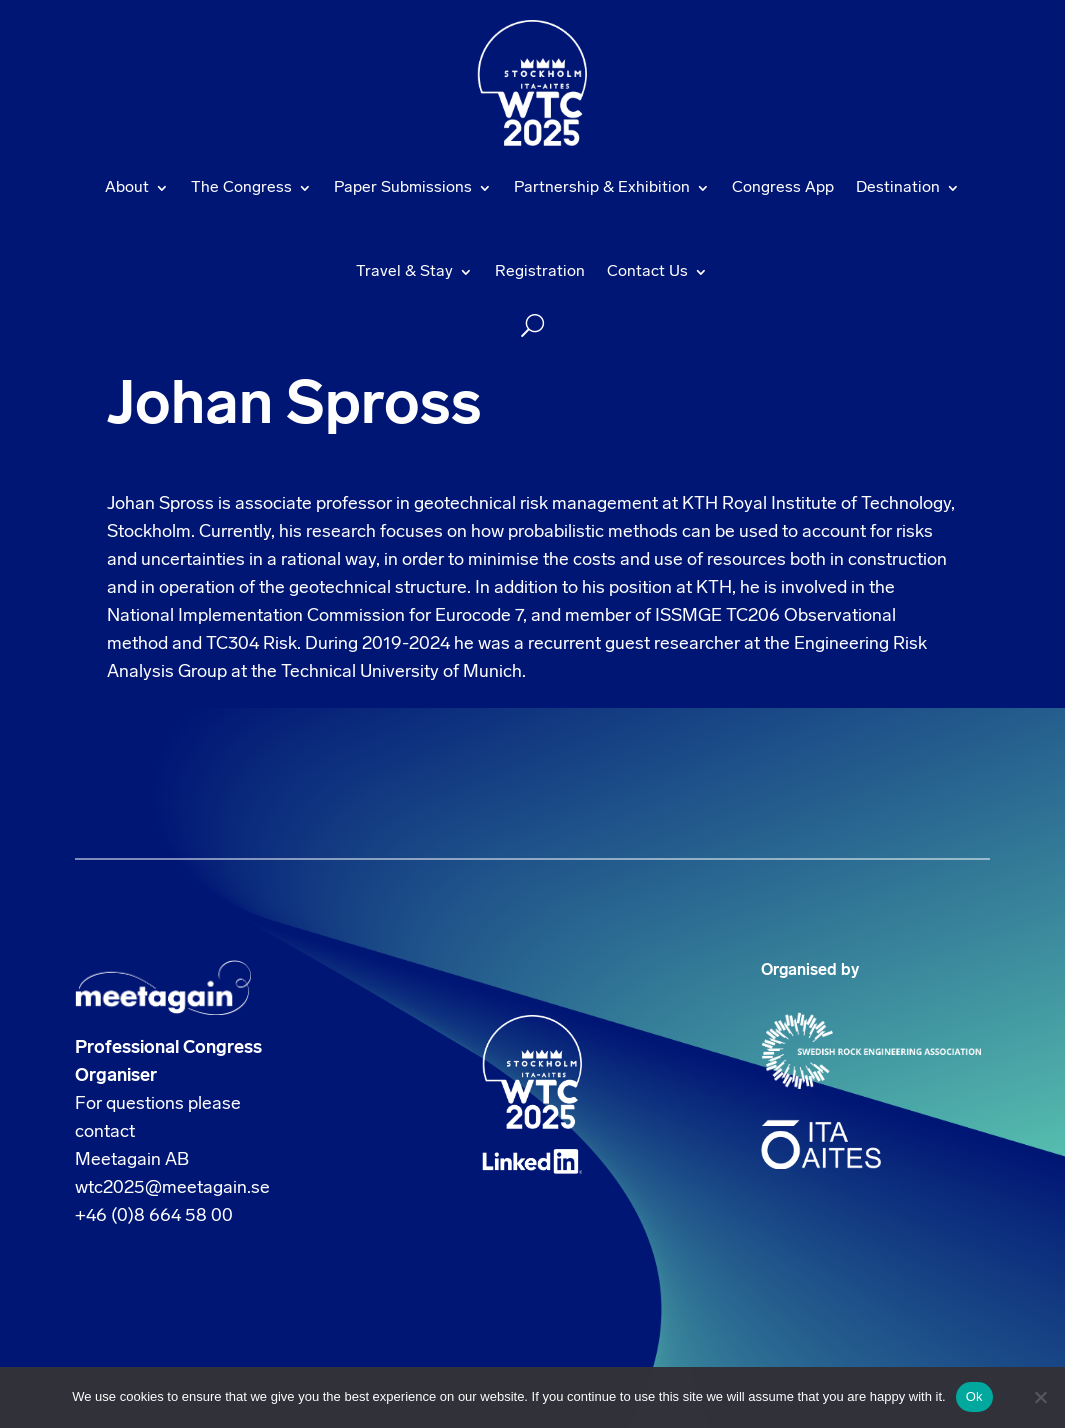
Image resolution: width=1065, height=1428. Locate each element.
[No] (1040, 1397)
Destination (898, 188)
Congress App (783, 188)
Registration (540, 272)
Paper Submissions (403, 188)
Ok (974, 1396)
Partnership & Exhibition (602, 188)
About (127, 188)
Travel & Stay (404, 272)
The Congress (241, 188)
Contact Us (647, 272)
